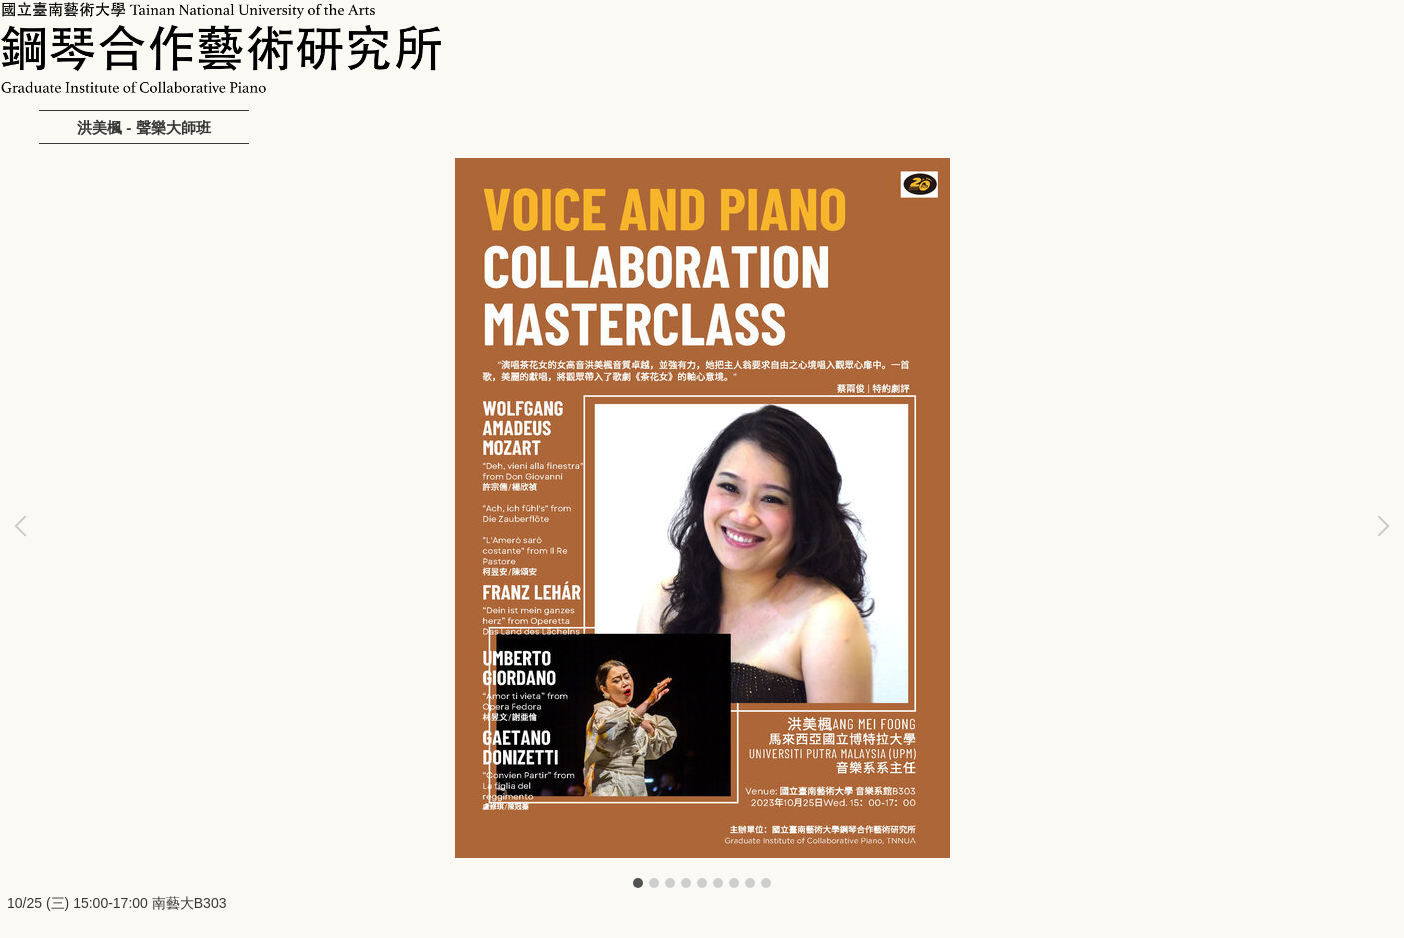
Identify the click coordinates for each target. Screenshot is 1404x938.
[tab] (638, 883)
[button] (25, 526)
